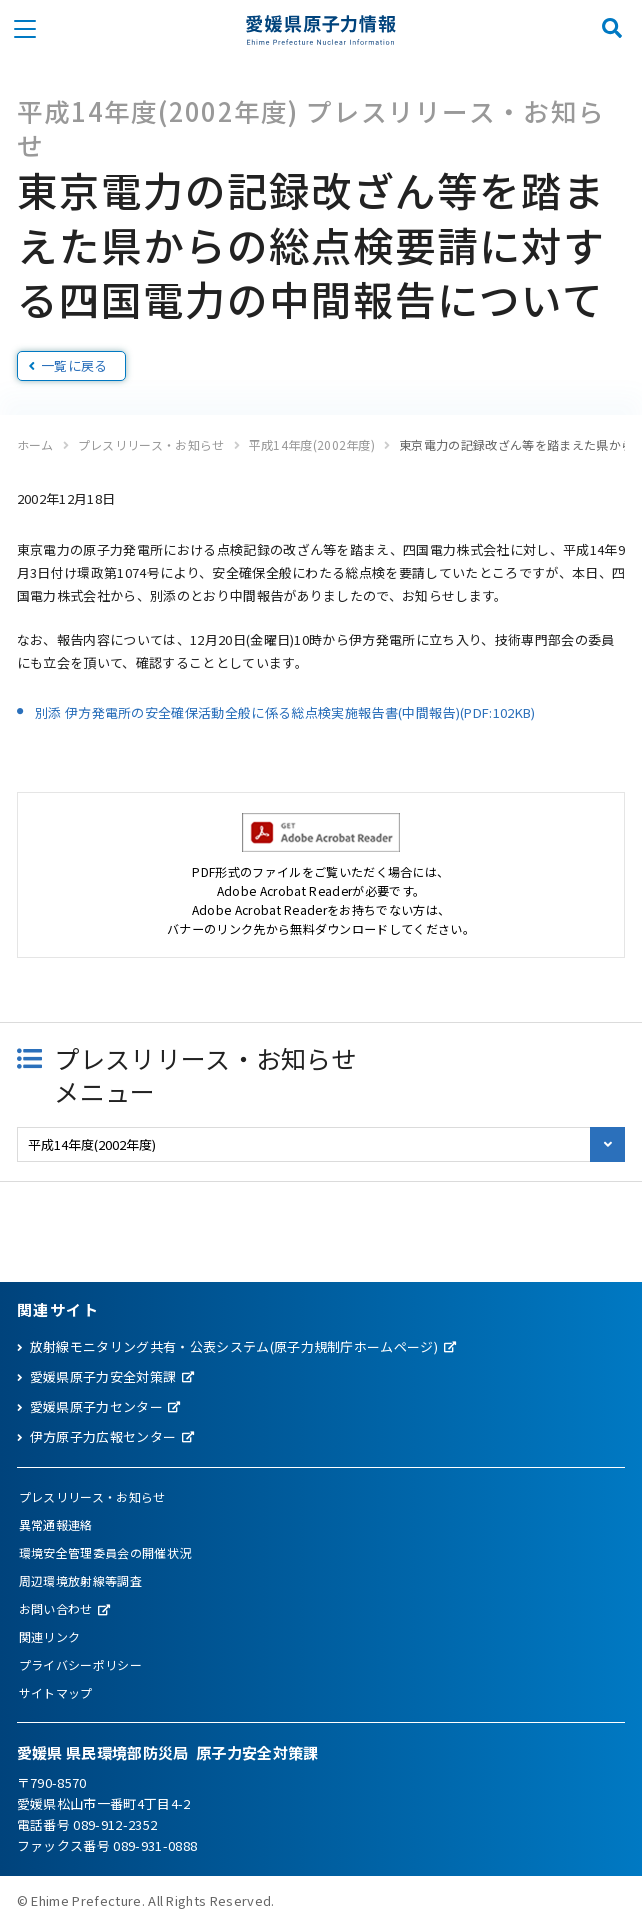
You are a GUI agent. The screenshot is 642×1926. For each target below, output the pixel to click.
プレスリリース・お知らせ (151, 444)
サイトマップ (56, 1692)
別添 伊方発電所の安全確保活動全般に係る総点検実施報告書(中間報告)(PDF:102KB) (285, 712)
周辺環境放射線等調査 (80, 1580)
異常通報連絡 (56, 1524)
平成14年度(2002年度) (312, 444)
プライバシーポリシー (80, 1664)
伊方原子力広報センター (103, 1436)
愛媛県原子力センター (96, 1406)
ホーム (35, 444)
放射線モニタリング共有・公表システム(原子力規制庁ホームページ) (234, 1346)
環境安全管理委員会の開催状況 (105, 1552)
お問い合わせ (56, 1608)
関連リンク (50, 1636)
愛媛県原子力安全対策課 (103, 1376)
